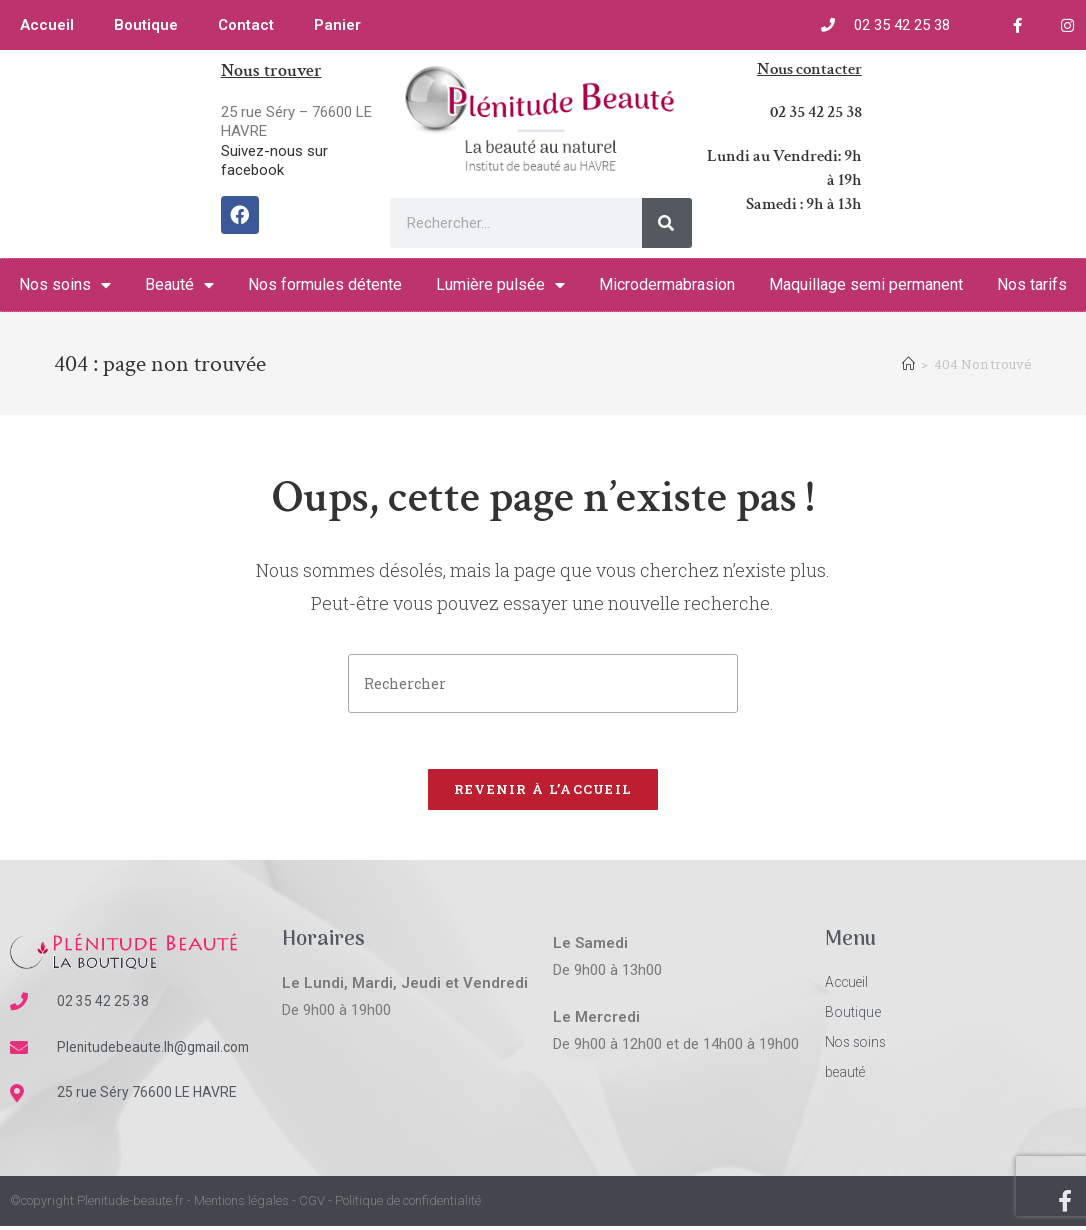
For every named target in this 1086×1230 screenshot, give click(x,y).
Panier (337, 25)
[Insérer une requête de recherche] (543, 683)
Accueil (47, 25)
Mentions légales (241, 1205)
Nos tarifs (1032, 284)
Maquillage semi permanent (866, 284)
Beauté (179, 285)
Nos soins (65, 285)
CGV (312, 1205)
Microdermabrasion (667, 284)
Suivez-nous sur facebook (274, 161)
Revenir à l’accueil (543, 793)
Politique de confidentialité (408, 1205)
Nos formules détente (325, 284)
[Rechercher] (667, 223)
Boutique (146, 25)
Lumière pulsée (500, 285)
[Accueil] (908, 364)
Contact (246, 25)
